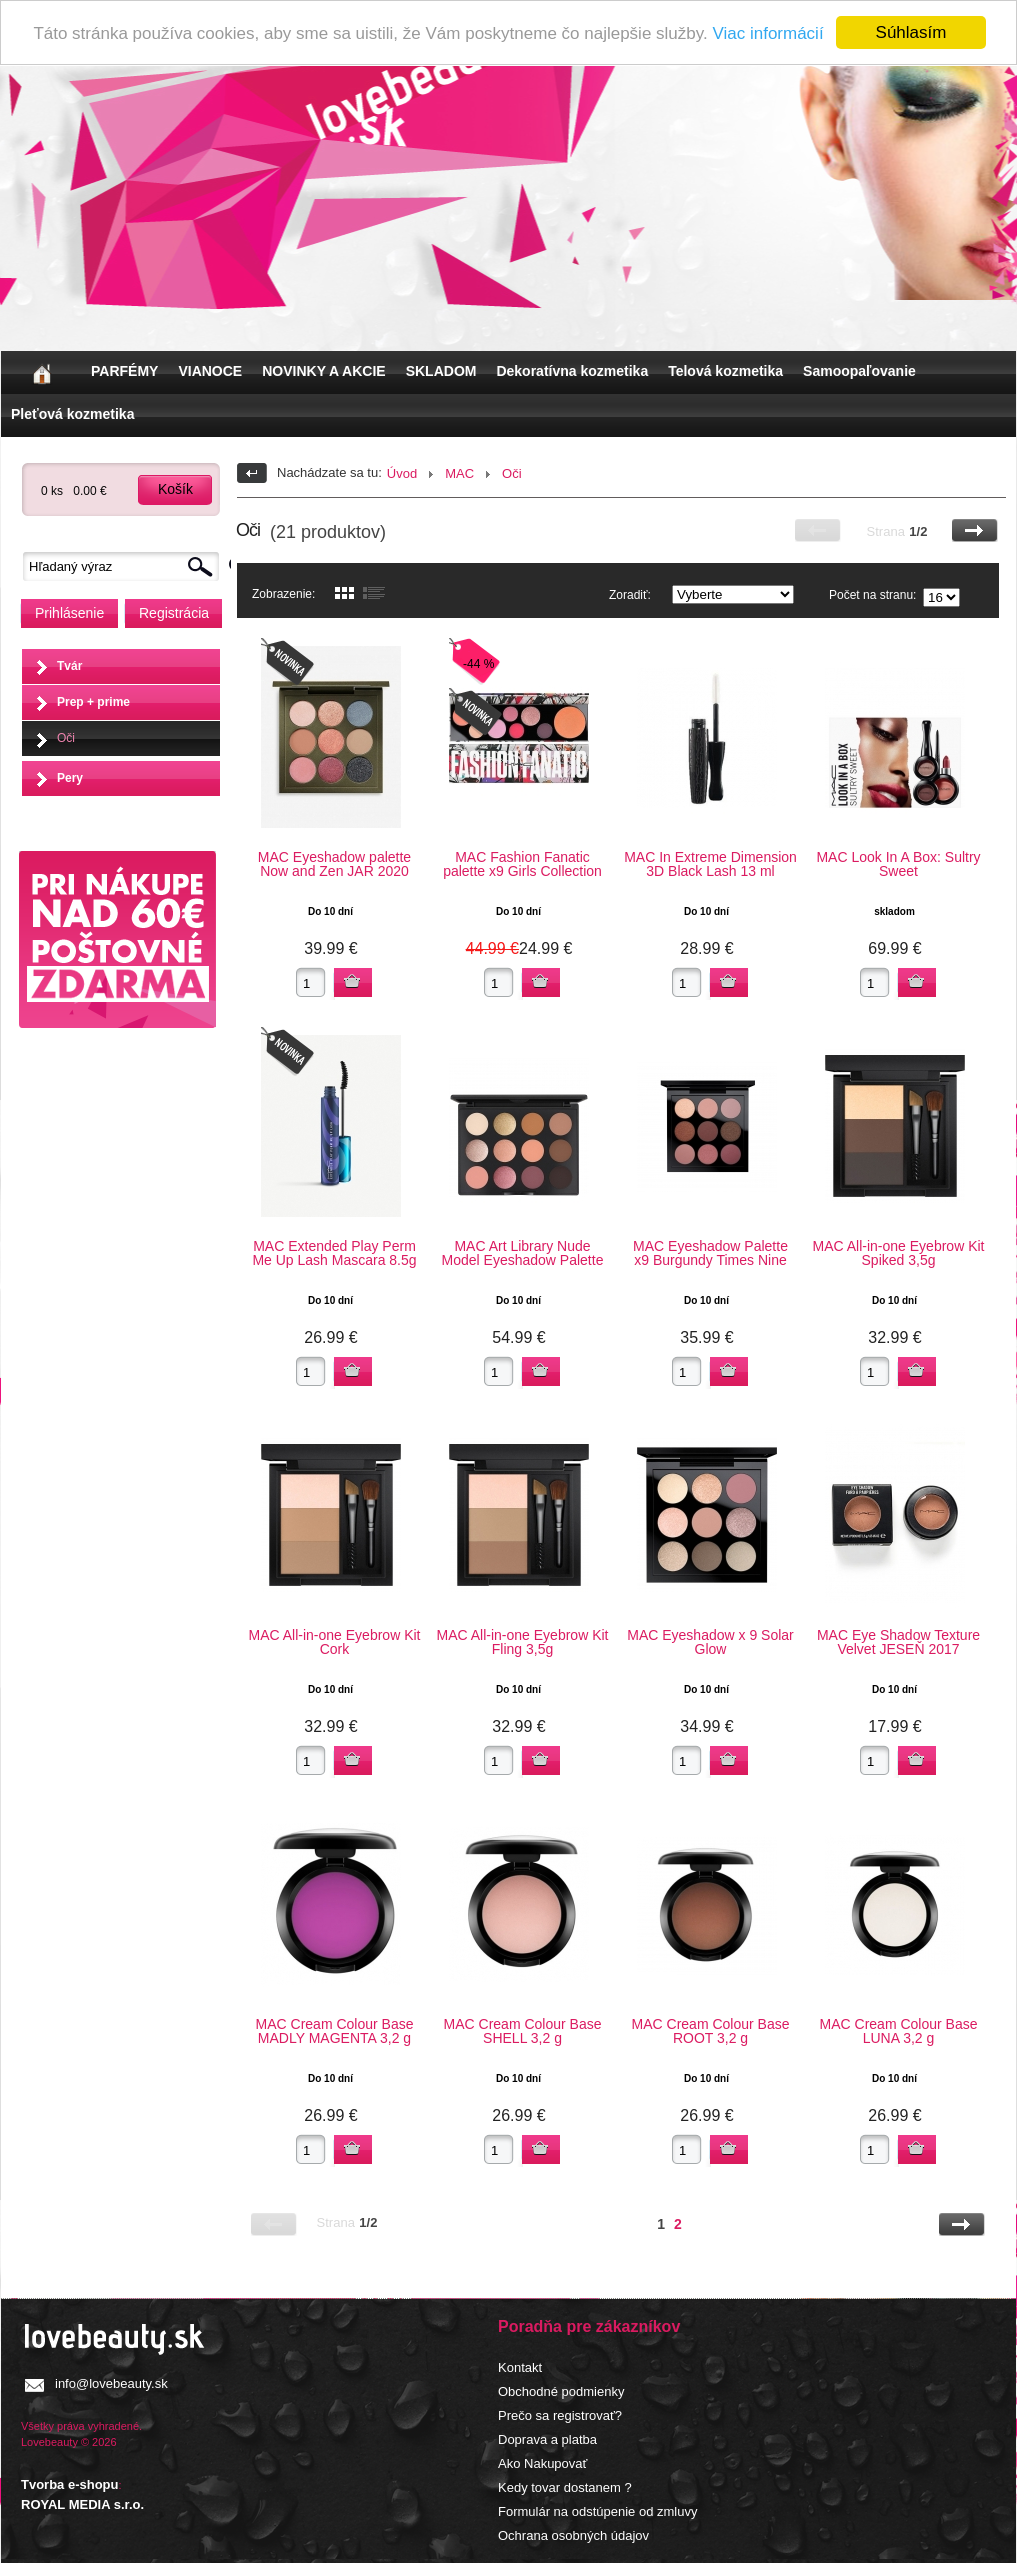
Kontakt (520, 2367)
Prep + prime (93, 702)
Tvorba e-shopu (70, 2484)
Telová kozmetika (725, 371)
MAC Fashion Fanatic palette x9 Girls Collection (522, 864)
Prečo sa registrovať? (560, 2415)
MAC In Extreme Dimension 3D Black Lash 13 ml (710, 864)
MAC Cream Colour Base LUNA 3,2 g (899, 2031)
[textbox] (126, 566)
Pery (70, 778)
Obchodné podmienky (561, 2391)
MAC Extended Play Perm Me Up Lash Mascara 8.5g (334, 1253)
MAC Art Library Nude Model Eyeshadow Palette (523, 1253)
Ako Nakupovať (542, 2463)
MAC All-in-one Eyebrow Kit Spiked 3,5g (899, 1253)
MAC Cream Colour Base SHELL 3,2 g (523, 2031)
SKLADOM (441, 371)
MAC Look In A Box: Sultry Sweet (898, 864)
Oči (66, 738)
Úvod (402, 473)
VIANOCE (210, 371)
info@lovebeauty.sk (111, 2383)
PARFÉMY (124, 371)
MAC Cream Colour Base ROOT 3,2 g (711, 2031)
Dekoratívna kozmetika (572, 371)
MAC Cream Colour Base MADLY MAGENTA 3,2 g (335, 2031)
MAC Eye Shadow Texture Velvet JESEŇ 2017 (898, 1642)
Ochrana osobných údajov (573, 2535)
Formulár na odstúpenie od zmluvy (597, 2511)
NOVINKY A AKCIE (323, 371)
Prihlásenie (69, 613)
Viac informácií (767, 33)
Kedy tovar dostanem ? (565, 2487)
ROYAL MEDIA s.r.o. (82, 2504)
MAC (459, 473)
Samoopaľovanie (859, 371)
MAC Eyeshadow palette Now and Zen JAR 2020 (334, 864)
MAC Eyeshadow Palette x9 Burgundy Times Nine (710, 1253)
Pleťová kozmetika (72, 414)
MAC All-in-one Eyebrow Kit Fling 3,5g (523, 1642)
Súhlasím (911, 32)
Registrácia (174, 613)
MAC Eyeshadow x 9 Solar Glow (710, 1642)
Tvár (69, 666)
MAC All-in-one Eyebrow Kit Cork (335, 1642)
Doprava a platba (547, 2439)
